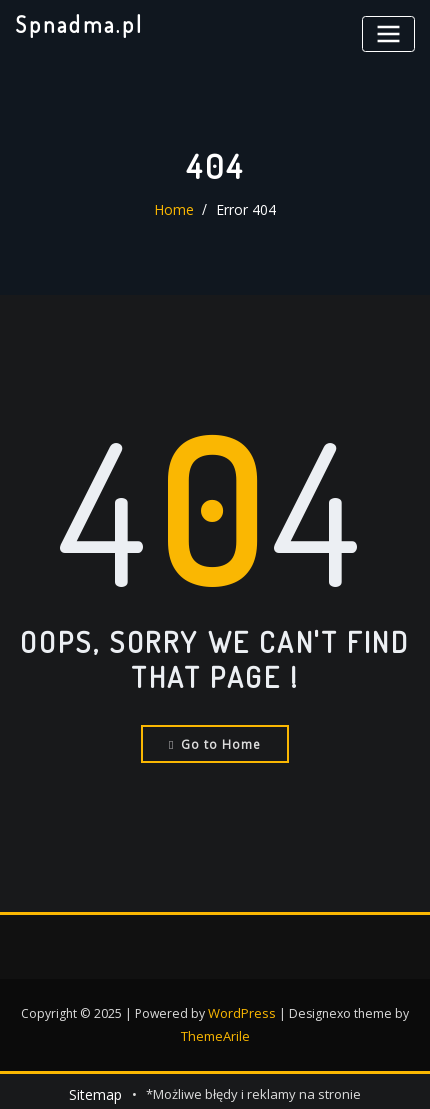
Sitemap (95, 1089)
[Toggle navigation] (390, 32)
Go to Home (215, 742)
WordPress (242, 1010)
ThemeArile (215, 1031)
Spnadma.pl (75, 23)
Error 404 (244, 210)
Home (177, 210)
